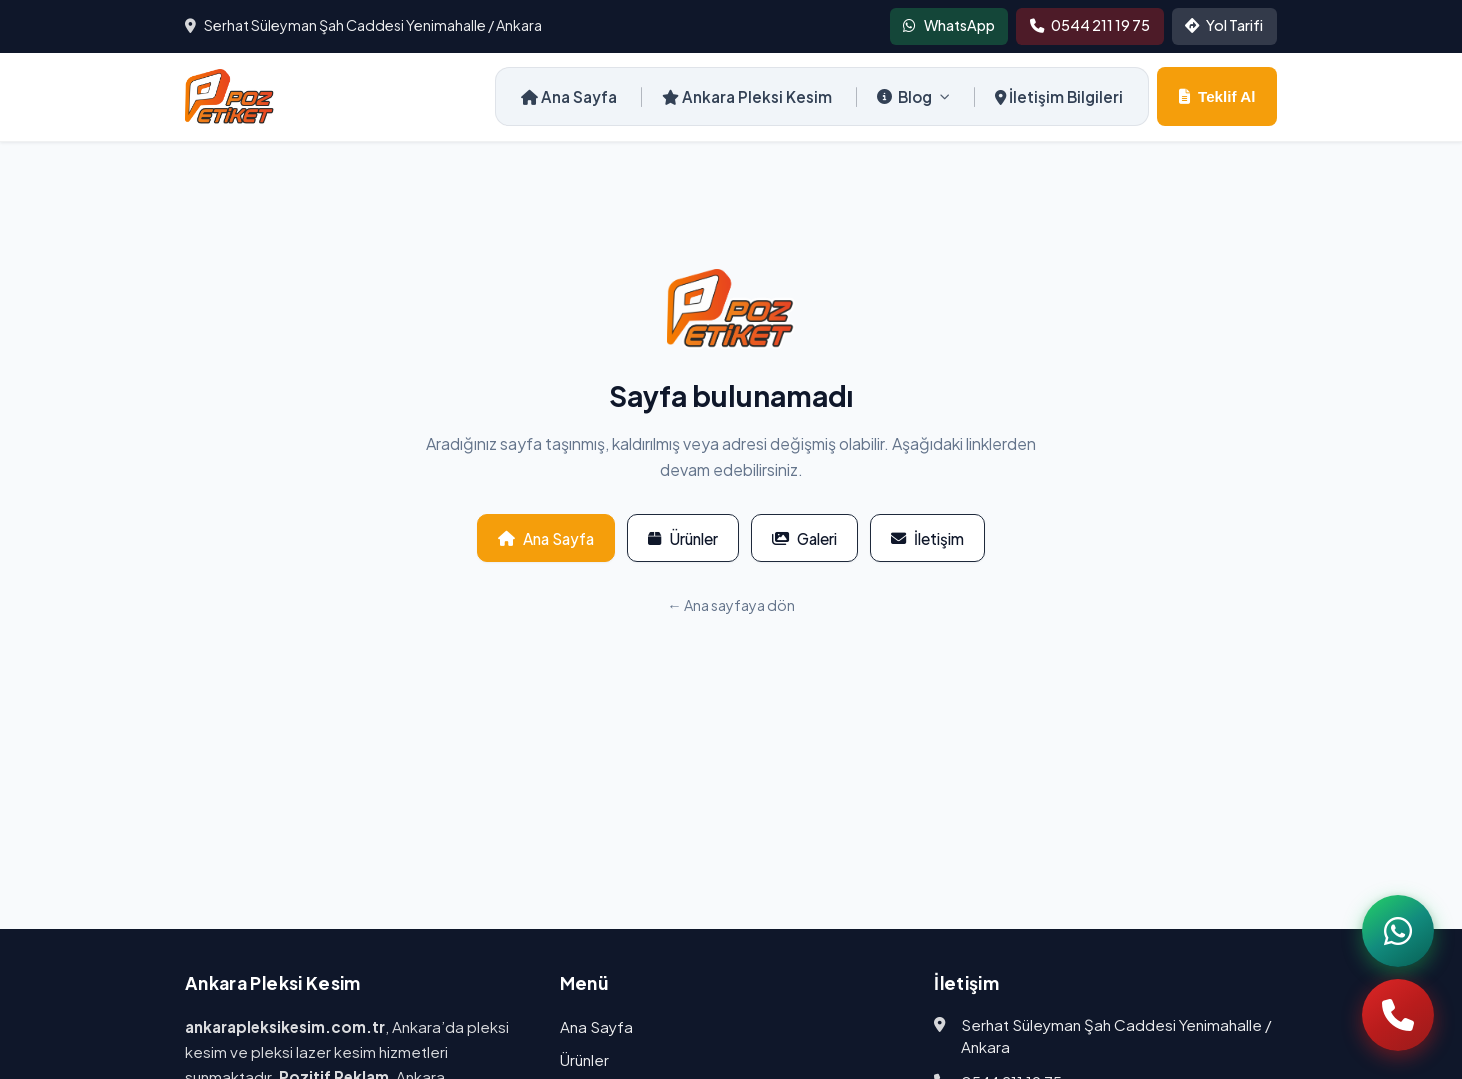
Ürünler (683, 538)
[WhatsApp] (1398, 931)
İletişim (927, 538)
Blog (913, 96)
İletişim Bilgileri (1059, 96)
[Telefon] (1398, 1015)
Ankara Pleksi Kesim (747, 96)
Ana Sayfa (569, 96)
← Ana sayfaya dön (730, 605)
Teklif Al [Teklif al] (1217, 96)
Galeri (804, 538)
